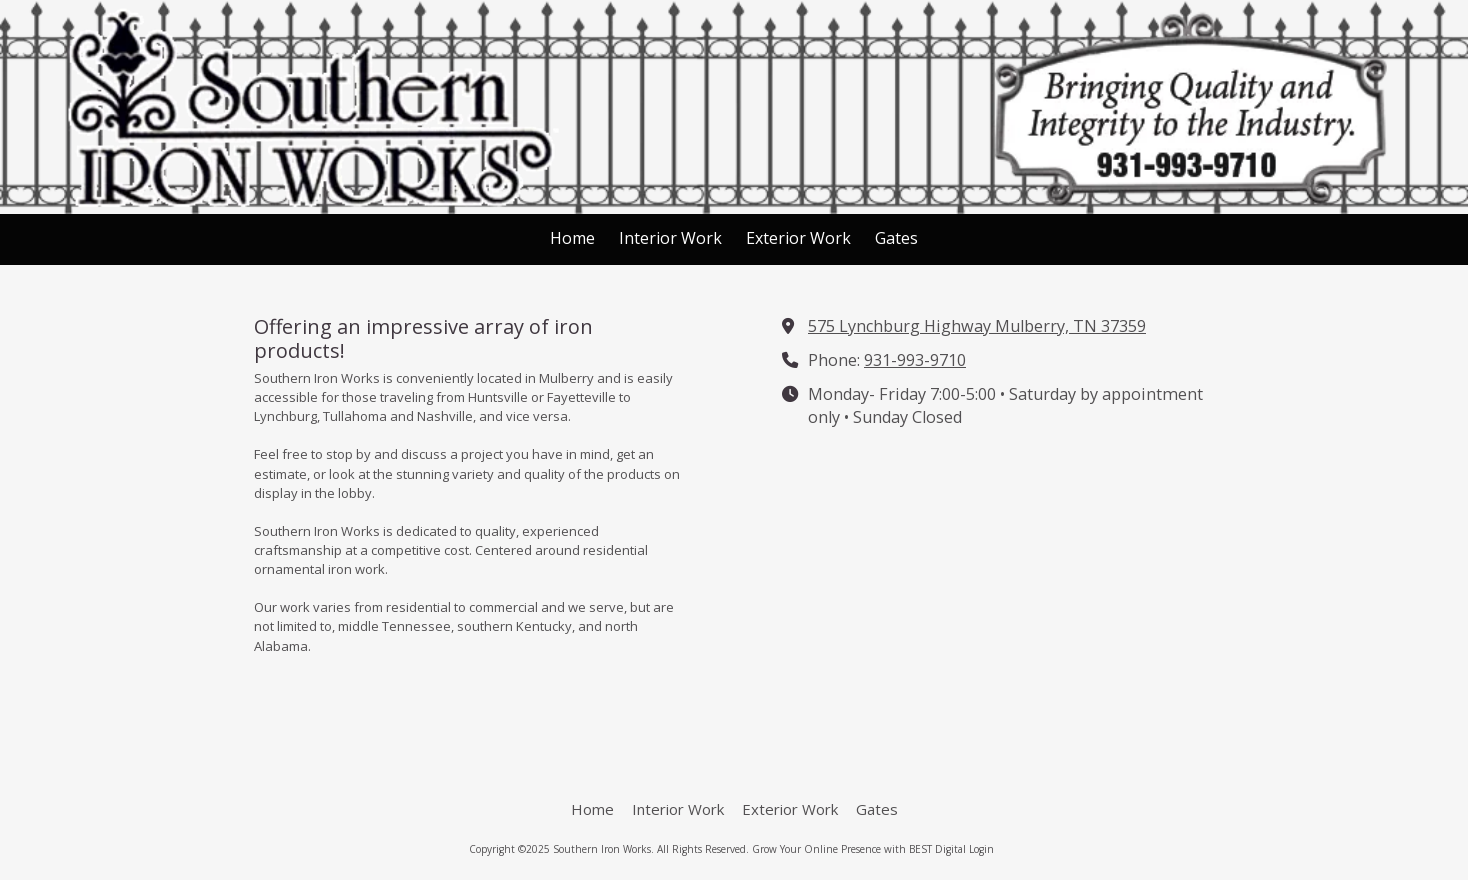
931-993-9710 (915, 360)
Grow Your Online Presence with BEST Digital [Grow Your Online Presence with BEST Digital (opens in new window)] (859, 849)
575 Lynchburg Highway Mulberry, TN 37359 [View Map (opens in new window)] (977, 326)
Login (981, 849)
